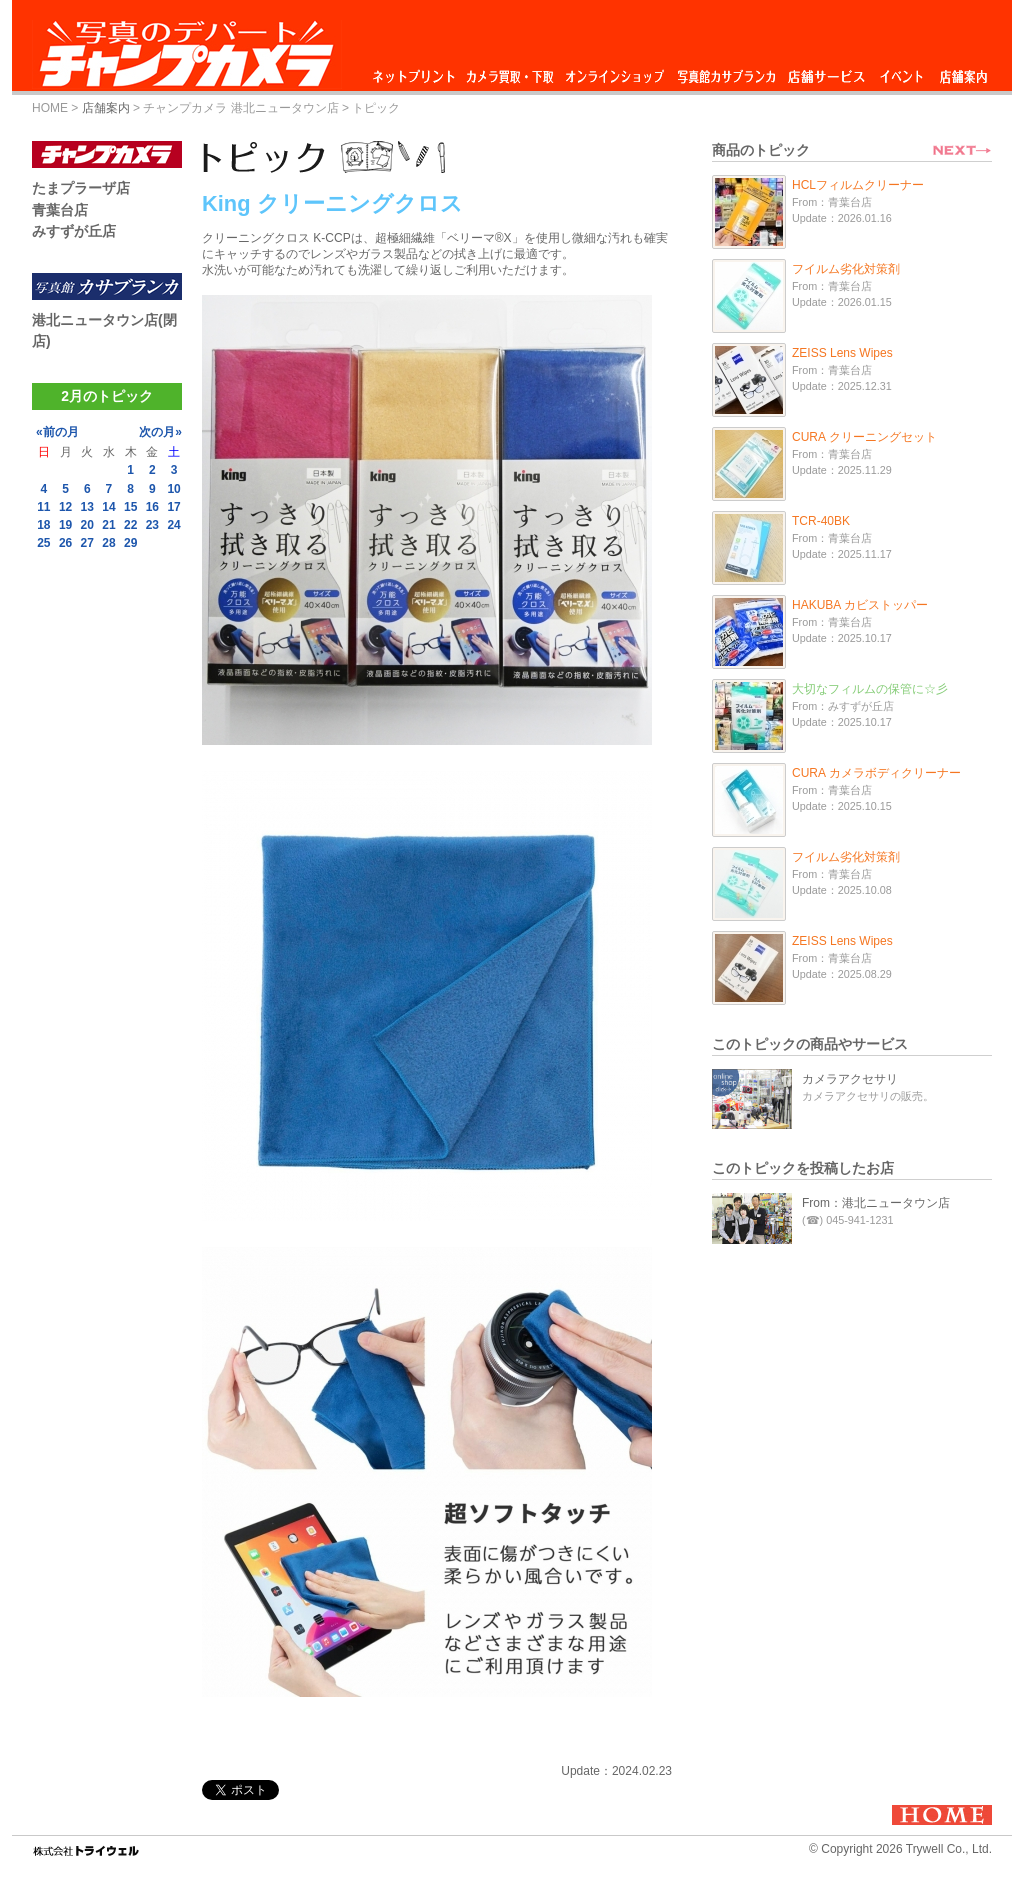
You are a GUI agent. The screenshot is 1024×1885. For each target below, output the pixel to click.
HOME (50, 108)
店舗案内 (963, 71)
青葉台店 (60, 210)
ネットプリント (417, 71)
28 (108, 543)
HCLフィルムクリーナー (858, 185)
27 (87, 543)
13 (87, 507)
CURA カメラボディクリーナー (876, 773)
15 (130, 507)
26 (65, 543)
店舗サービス (826, 71)
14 (108, 507)
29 (130, 543)
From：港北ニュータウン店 (876, 1203)
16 (152, 507)
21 (108, 525)
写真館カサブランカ (726, 71)
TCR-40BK (821, 521)
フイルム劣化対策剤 (846, 269)
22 (130, 525)
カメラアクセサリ (850, 1079)
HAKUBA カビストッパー (860, 605)
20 (87, 525)
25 (43, 543)
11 (43, 507)
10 (173, 489)
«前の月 (57, 432)
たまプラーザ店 (81, 188)
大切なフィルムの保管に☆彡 (870, 689)
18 (43, 525)
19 (65, 525)
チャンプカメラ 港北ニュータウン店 (240, 108)
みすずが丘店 (74, 231)
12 (65, 507)
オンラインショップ (613, 71)
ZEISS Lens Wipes (842, 353)
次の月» (160, 432)
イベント (902, 71)
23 (152, 525)
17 (173, 507)
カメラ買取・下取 (511, 71)
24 (173, 525)
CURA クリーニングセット (864, 437)
